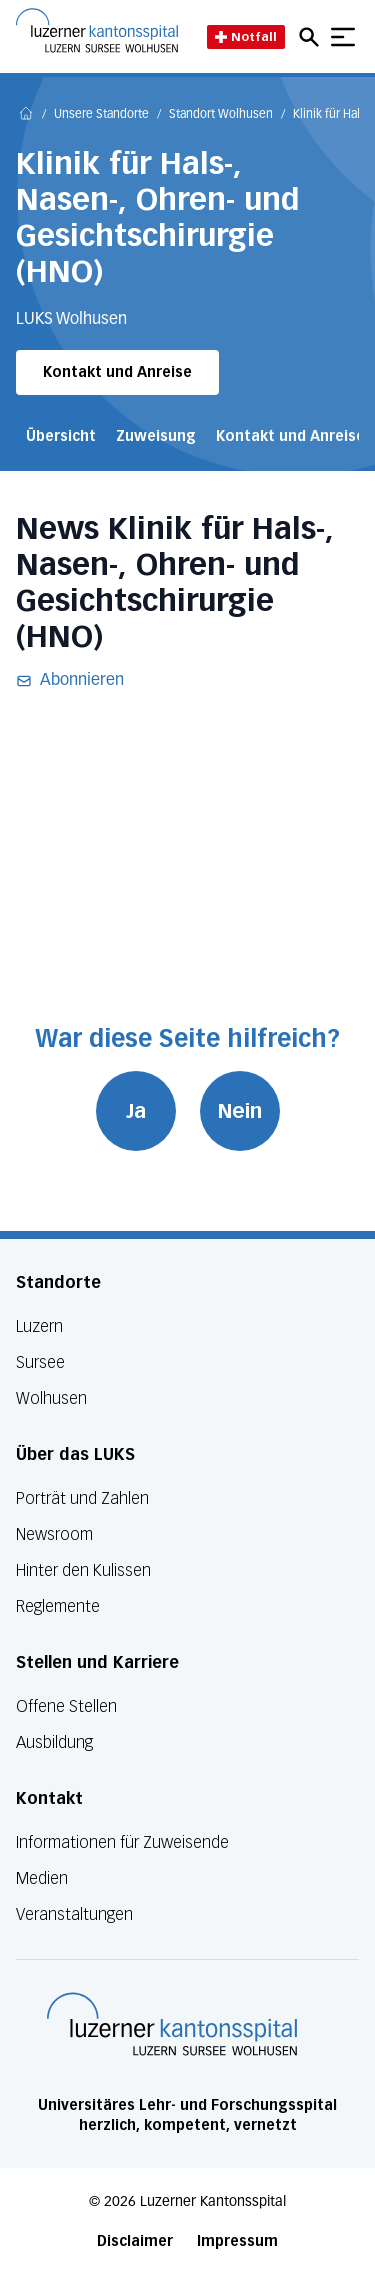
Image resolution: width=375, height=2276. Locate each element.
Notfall (246, 36)
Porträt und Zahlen (82, 1498)
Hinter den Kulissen (83, 1570)
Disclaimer (135, 2241)
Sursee (40, 1362)
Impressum (237, 2241)
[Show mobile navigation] (343, 37)
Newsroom (54, 1534)
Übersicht (61, 436)
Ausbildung (54, 1742)
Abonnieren (70, 681)
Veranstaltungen (74, 1914)
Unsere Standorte (101, 115)
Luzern (39, 1326)
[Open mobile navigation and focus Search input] (312, 37)
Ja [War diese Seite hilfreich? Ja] (136, 1111)
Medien (42, 1878)
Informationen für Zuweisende (122, 1842)
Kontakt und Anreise (117, 372)
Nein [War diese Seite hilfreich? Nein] (240, 1111)
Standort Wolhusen (221, 115)
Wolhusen (51, 1398)
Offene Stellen (66, 1706)
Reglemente (58, 1606)
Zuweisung (156, 436)
